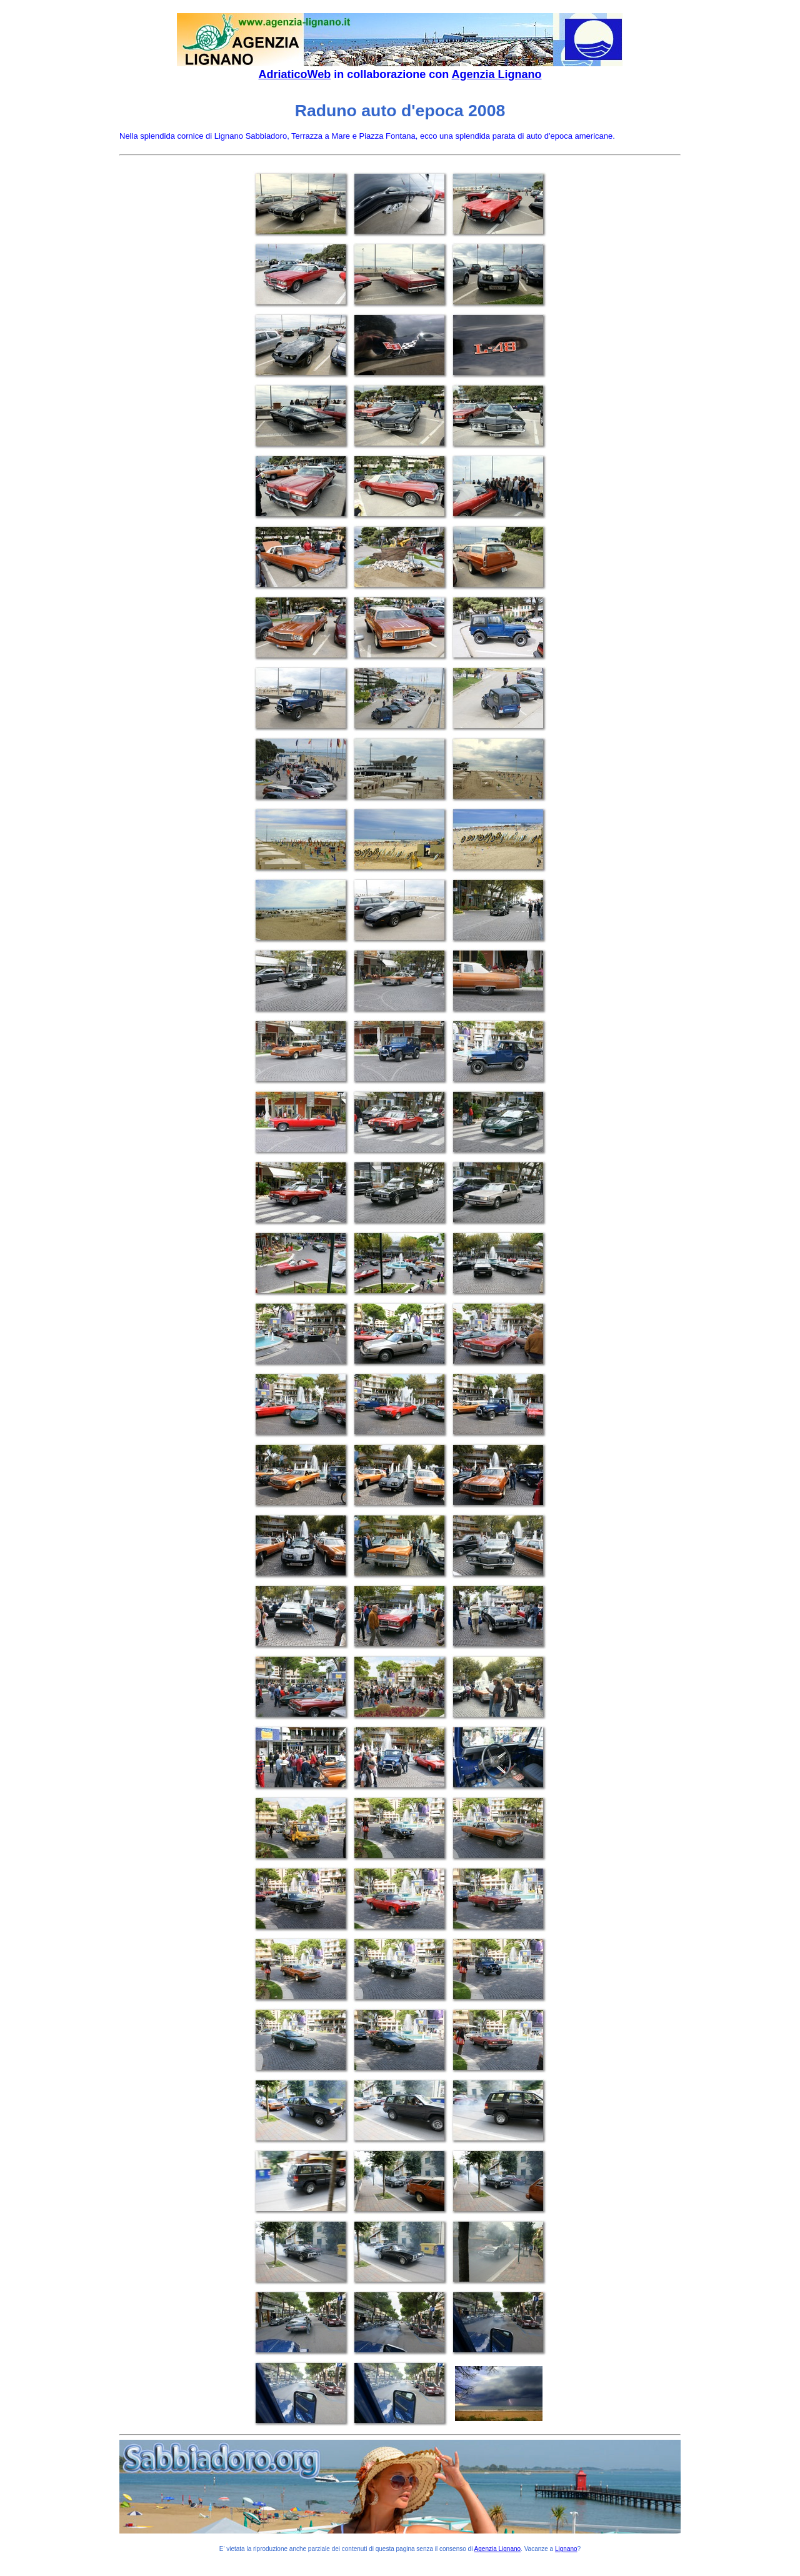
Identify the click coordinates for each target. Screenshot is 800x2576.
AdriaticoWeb (294, 74)
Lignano (566, 2548)
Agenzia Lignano (497, 74)
